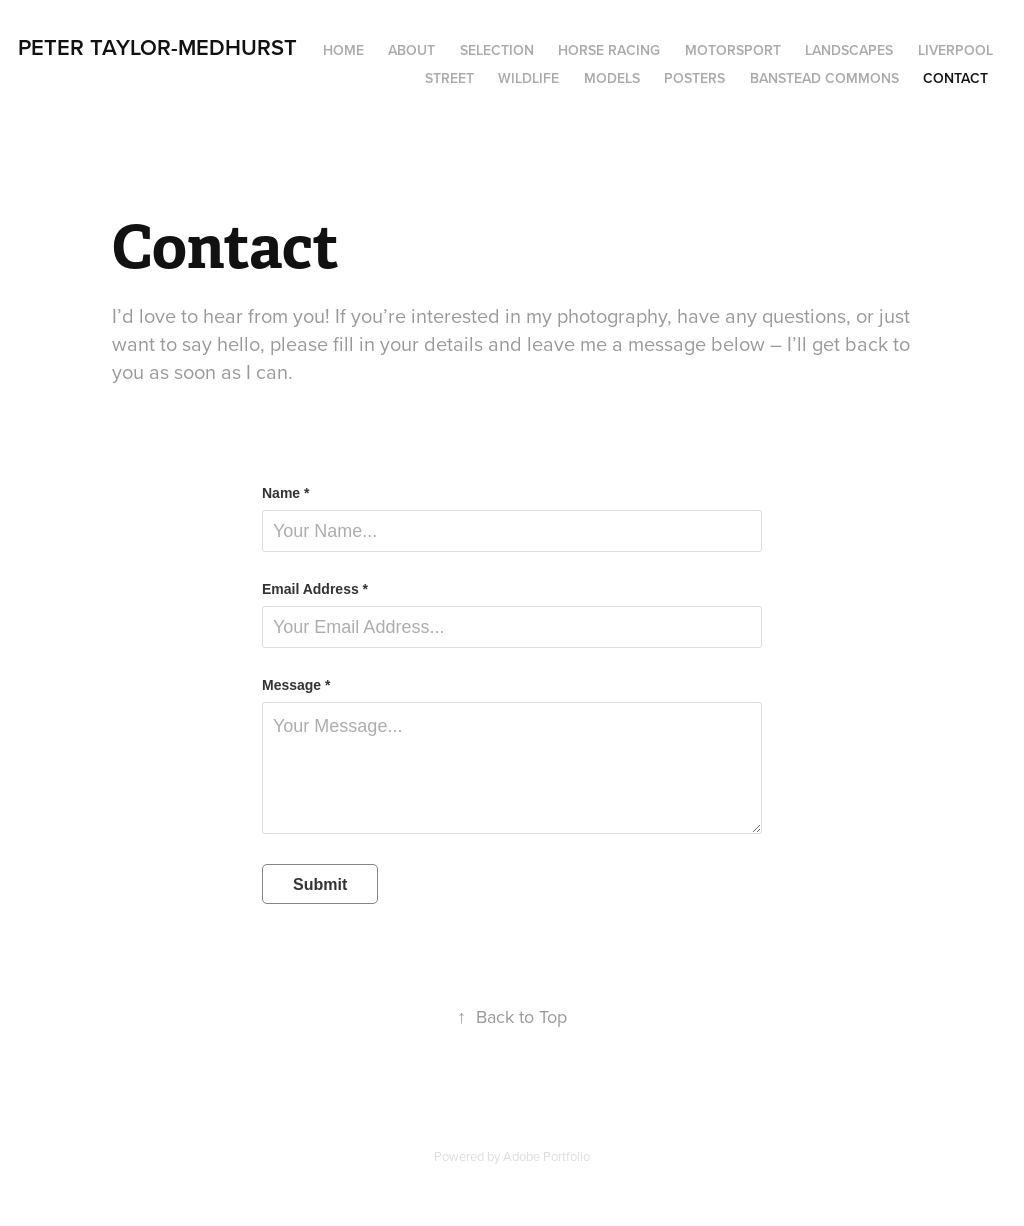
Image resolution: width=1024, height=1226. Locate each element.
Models (612, 78)
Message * (296, 685)
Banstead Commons (824, 78)
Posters (694, 78)
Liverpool (955, 50)
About (411, 50)
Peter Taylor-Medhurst (157, 47)
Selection (497, 50)
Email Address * (315, 589)
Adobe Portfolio (546, 1156)
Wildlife (528, 78)
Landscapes (849, 50)
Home (343, 50)
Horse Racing (609, 50)
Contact (955, 78)
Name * (285, 493)
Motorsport (733, 50)
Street (449, 78)
